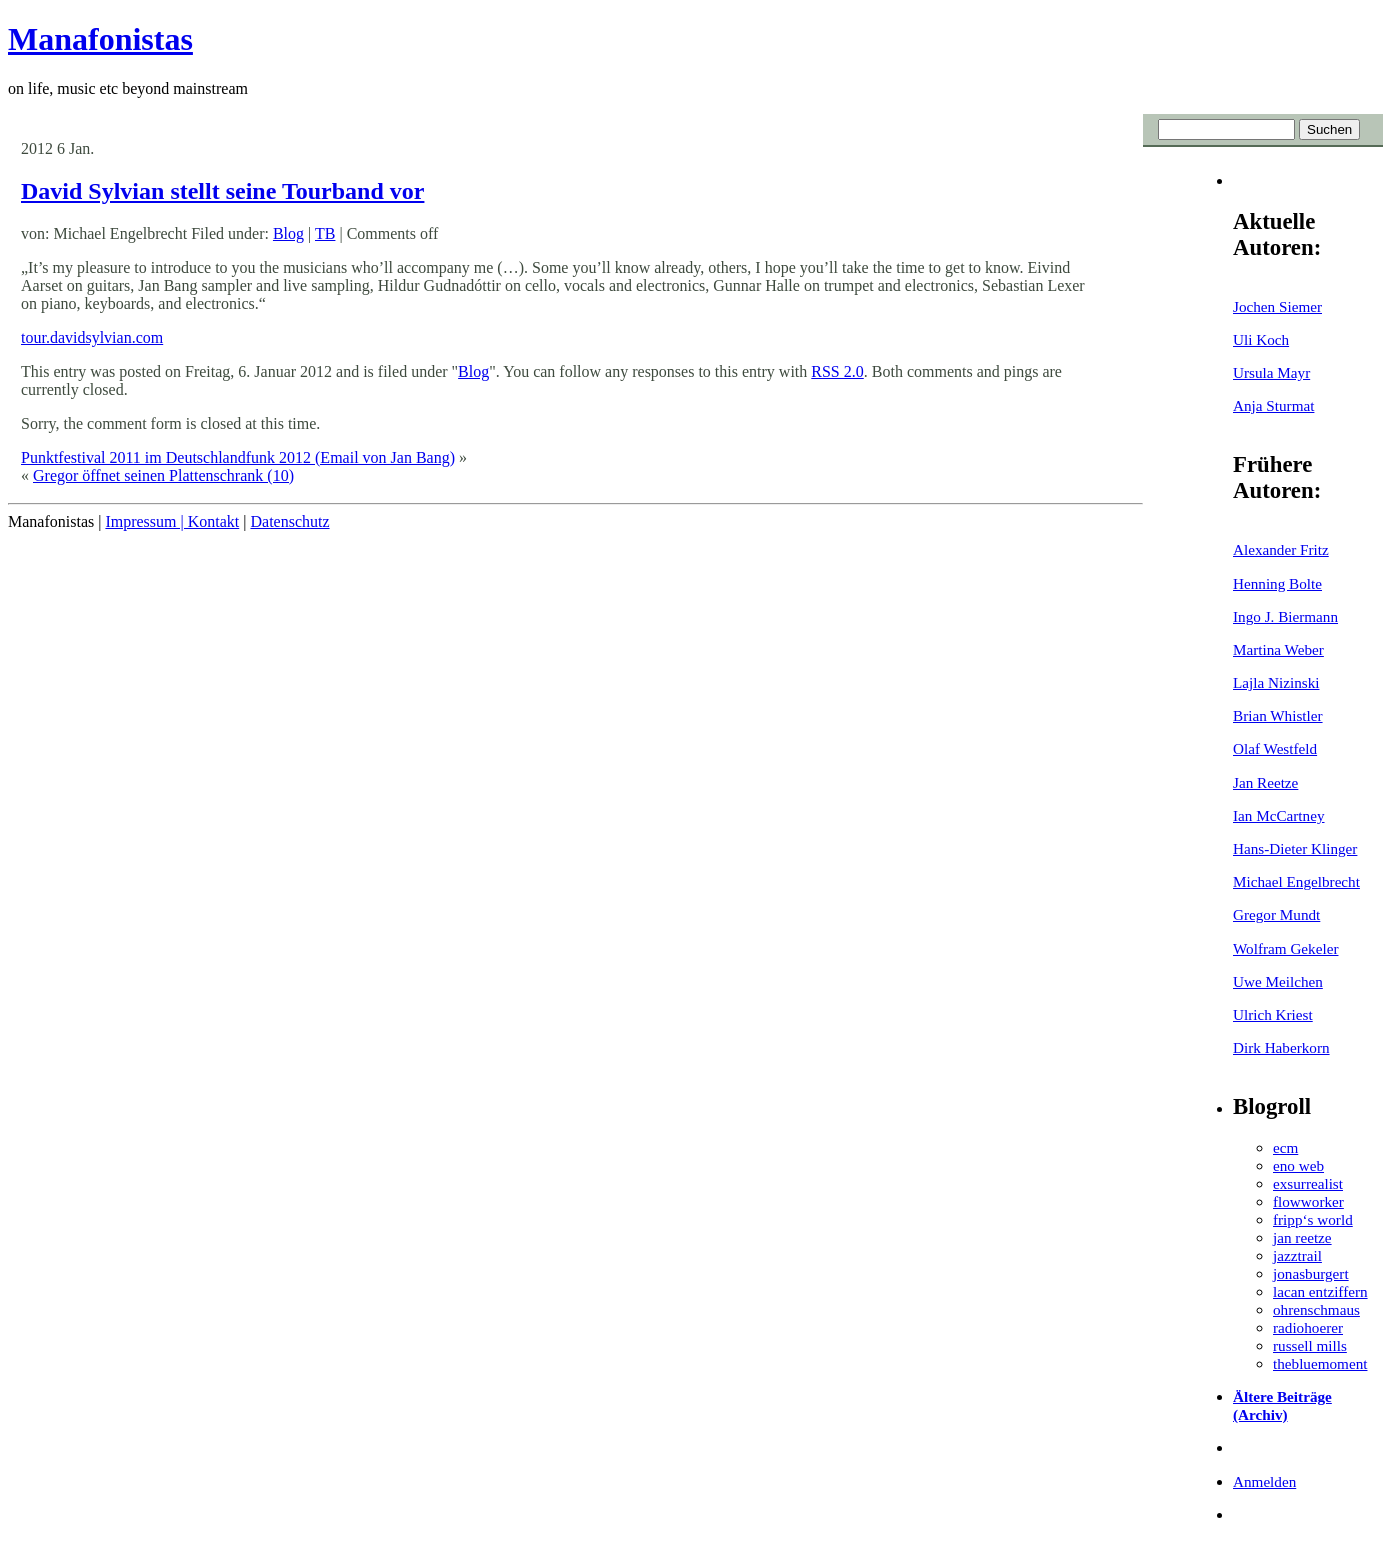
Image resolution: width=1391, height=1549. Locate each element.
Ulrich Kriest (1273, 1014)
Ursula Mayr (1271, 372)
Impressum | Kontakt (172, 521)
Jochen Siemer (1277, 306)
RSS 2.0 (837, 371)
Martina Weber (1278, 649)
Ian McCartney (1279, 815)
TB (325, 233)
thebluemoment (1320, 1363)
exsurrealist (1308, 1183)
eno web (1298, 1165)
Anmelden (1264, 1481)
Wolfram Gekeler (1285, 948)
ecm (1285, 1147)
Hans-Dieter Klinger (1295, 848)
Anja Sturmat (1273, 405)
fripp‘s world (1313, 1219)
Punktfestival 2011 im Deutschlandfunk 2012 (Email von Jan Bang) (238, 457)
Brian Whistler (1278, 715)
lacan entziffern (1320, 1291)
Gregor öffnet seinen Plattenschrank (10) (163, 475)
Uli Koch (1261, 339)
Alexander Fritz (1281, 549)
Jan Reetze (1265, 782)
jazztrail (1297, 1255)
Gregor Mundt (1276, 914)
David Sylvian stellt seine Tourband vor (222, 191)
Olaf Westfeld (1275, 748)
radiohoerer (1308, 1327)
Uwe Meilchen (1278, 981)
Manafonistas (100, 39)
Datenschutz (289, 521)
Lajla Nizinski (1276, 682)
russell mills (1310, 1345)
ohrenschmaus (1316, 1309)
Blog (288, 233)
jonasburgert (1311, 1273)
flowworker (1308, 1201)
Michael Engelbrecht (1296, 881)
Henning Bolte (1277, 583)
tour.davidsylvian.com (92, 337)
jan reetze (1302, 1237)
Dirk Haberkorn (1281, 1047)
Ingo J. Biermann (1285, 616)
